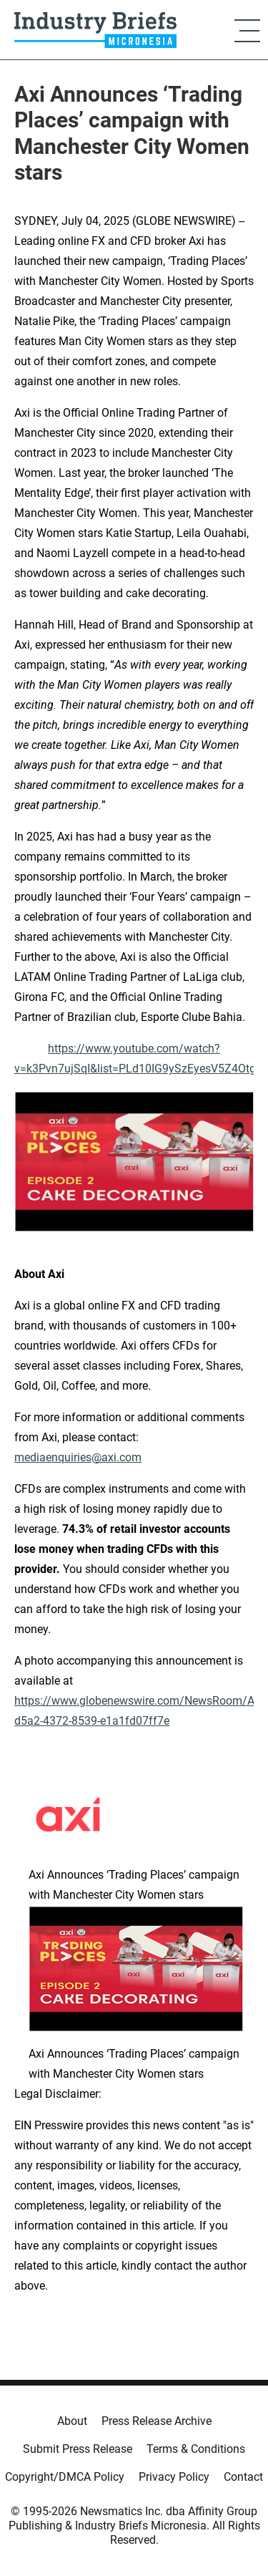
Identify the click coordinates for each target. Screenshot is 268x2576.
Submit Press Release (77, 2449)
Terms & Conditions (196, 2449)
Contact (243, 2477)
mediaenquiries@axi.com (78, 1457)
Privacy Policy (174, 2477)
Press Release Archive (156, 2421)
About (72, 2421)
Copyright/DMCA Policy (64, 2477)
